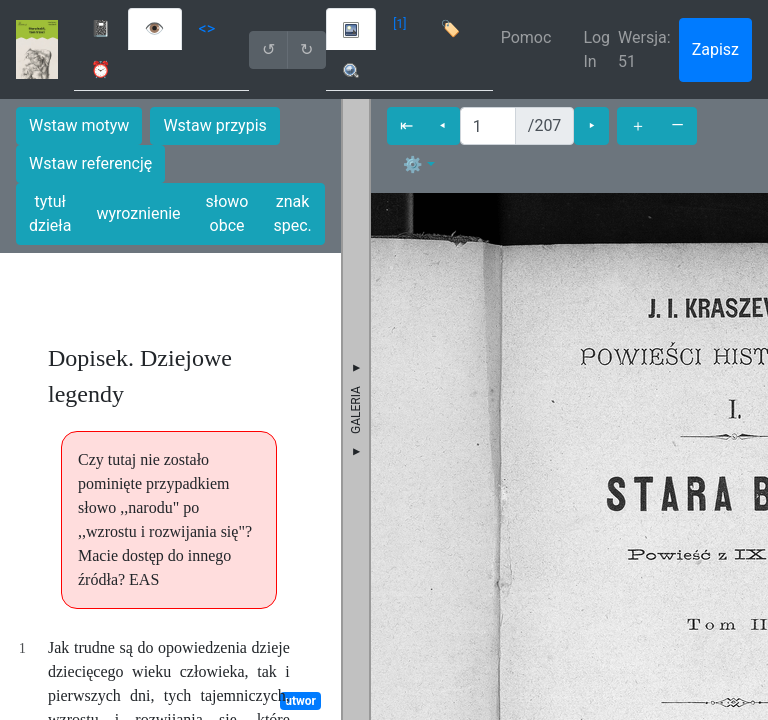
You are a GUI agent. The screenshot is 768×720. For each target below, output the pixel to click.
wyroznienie (138, 213)
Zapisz (715, 49)
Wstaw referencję (90, 163)
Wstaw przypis (214, 125)
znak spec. (292, 213)
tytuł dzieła (50, 213)
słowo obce (227, 213)
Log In (596, 49)
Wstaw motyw (79, 125)
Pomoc (526, 37)
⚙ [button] (413, 164)
